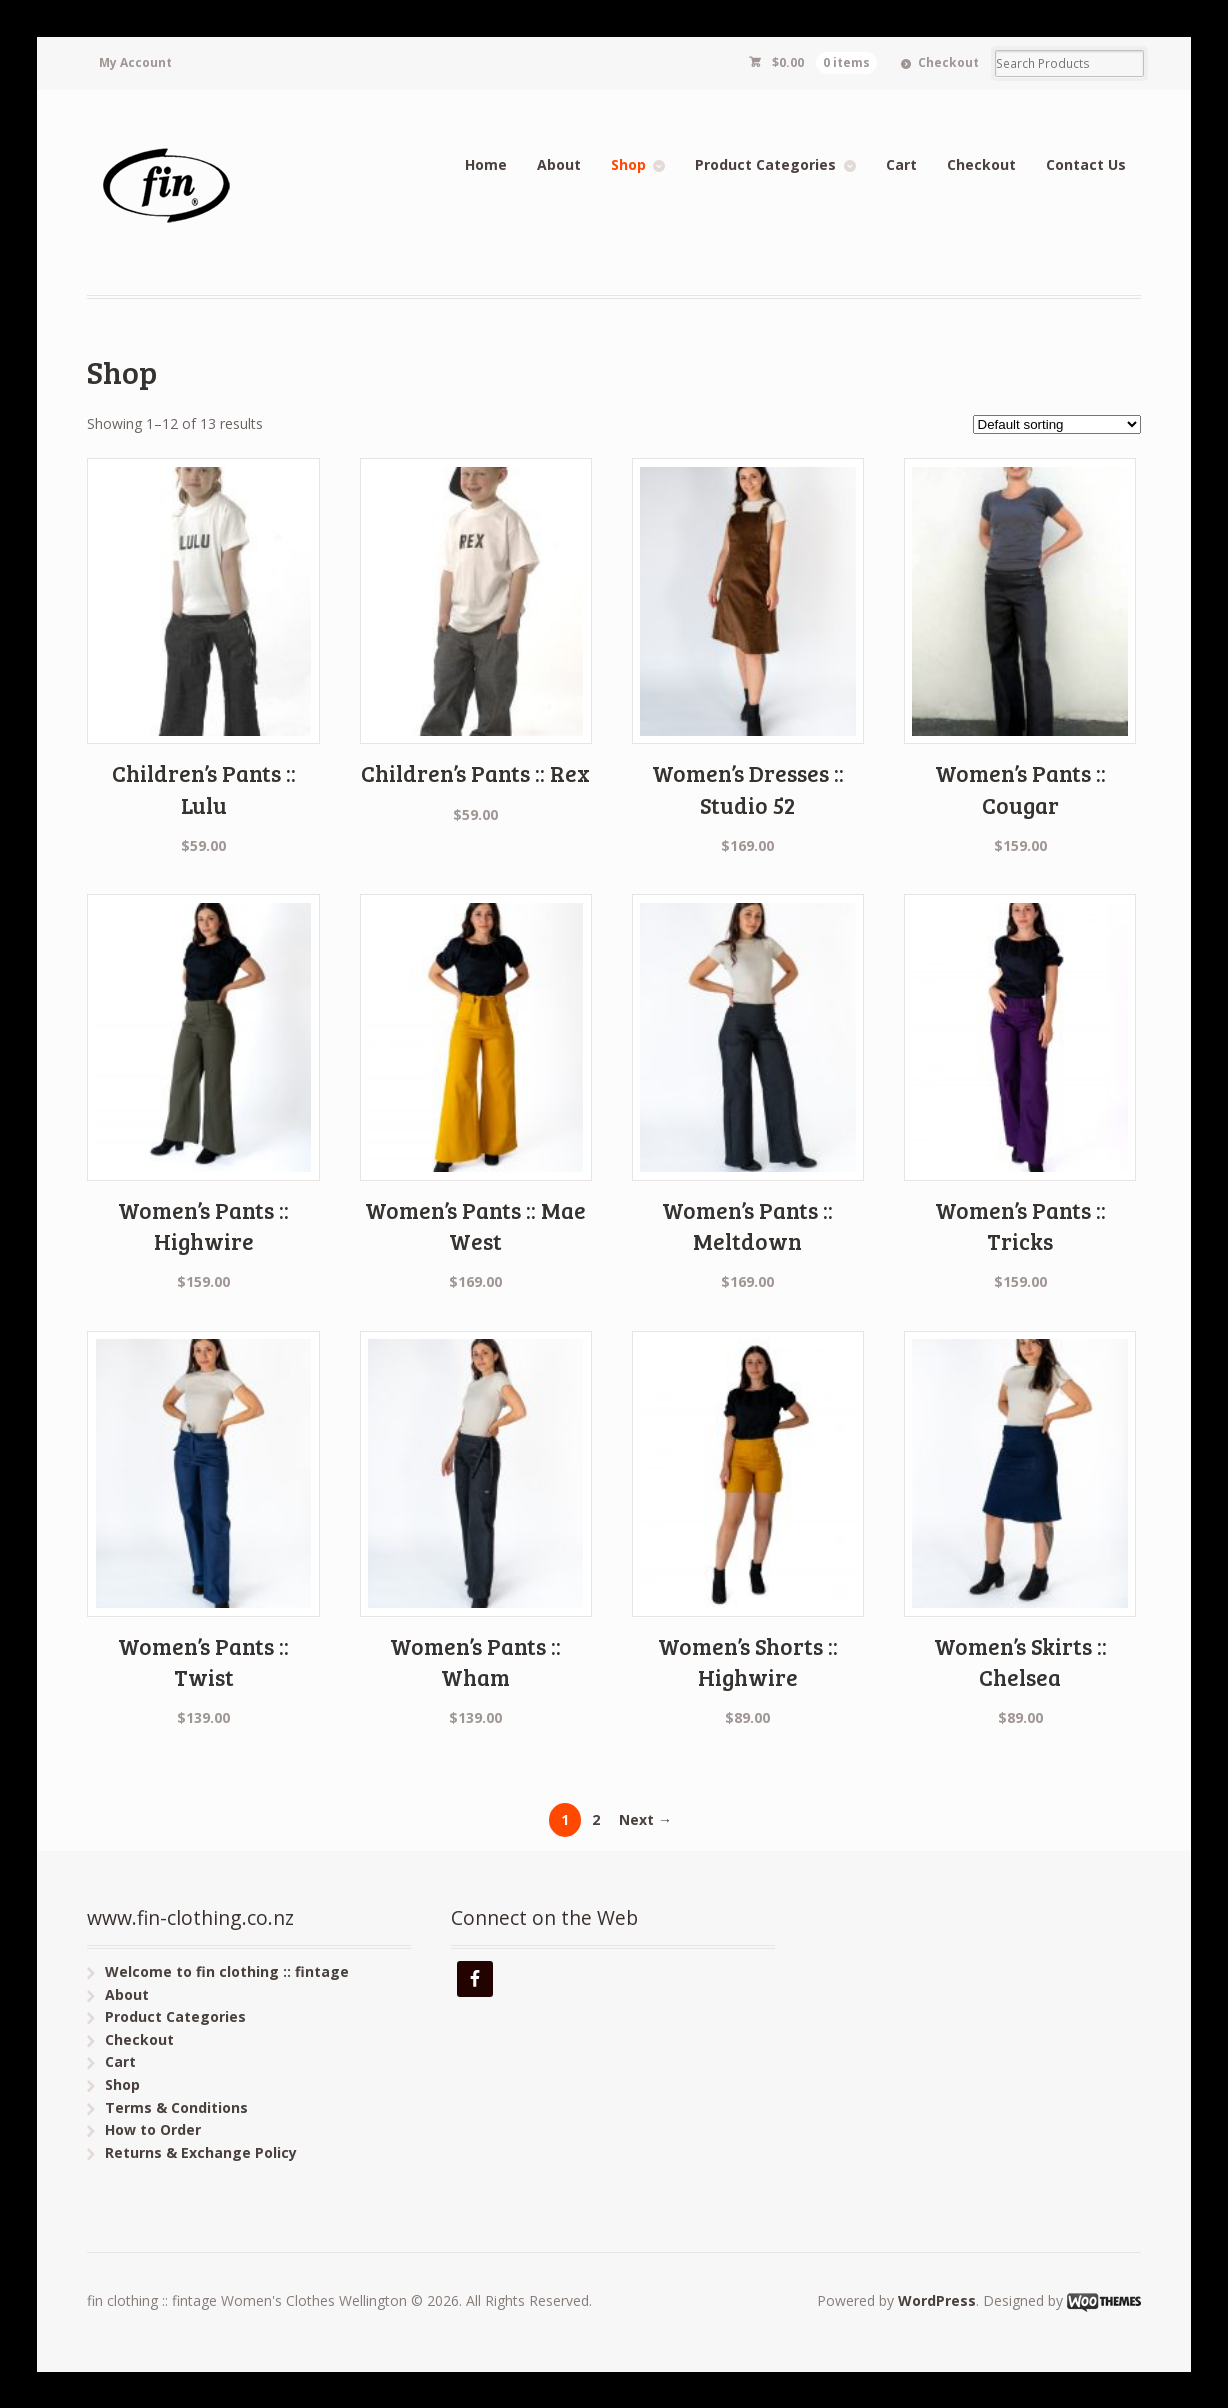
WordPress (937, 2300)
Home (486, 164)
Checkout (948, 62)
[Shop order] (1057, 424)
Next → (645, 1819)
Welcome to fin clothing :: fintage (227, 1971)
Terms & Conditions (176, 2107)
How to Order (153, 2129)
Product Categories (765, 164)
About (559, 164)
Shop (628, 164)
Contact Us (1086, 164)
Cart (901, 164)
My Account (135, 62)
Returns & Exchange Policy (201, 2152)
